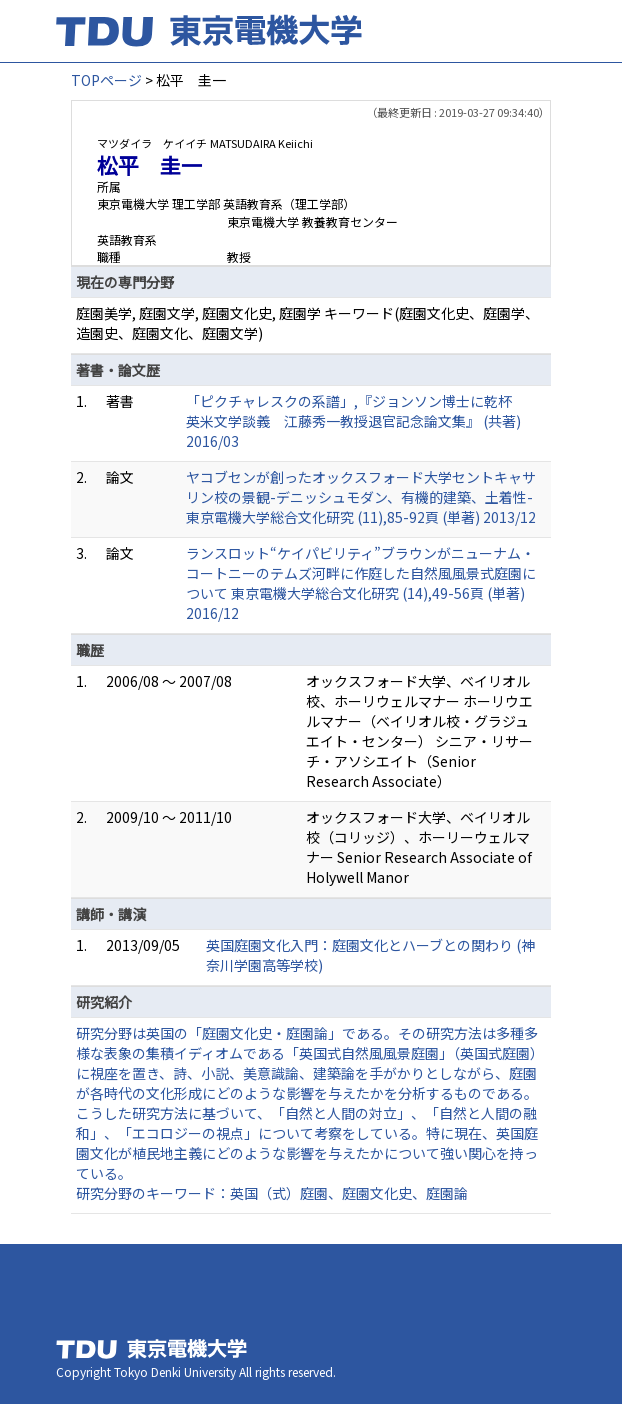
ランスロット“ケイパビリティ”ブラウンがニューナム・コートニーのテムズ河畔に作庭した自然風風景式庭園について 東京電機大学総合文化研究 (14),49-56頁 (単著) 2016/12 (361, 583)
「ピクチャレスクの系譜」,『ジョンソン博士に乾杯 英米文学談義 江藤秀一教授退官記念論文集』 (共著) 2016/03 (356, 421)
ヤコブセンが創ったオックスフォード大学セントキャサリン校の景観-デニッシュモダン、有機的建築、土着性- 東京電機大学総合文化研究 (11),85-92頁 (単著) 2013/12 (361, 497)
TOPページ (106, 80)
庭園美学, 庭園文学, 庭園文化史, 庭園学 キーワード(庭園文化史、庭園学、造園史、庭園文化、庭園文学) (307, 323)
